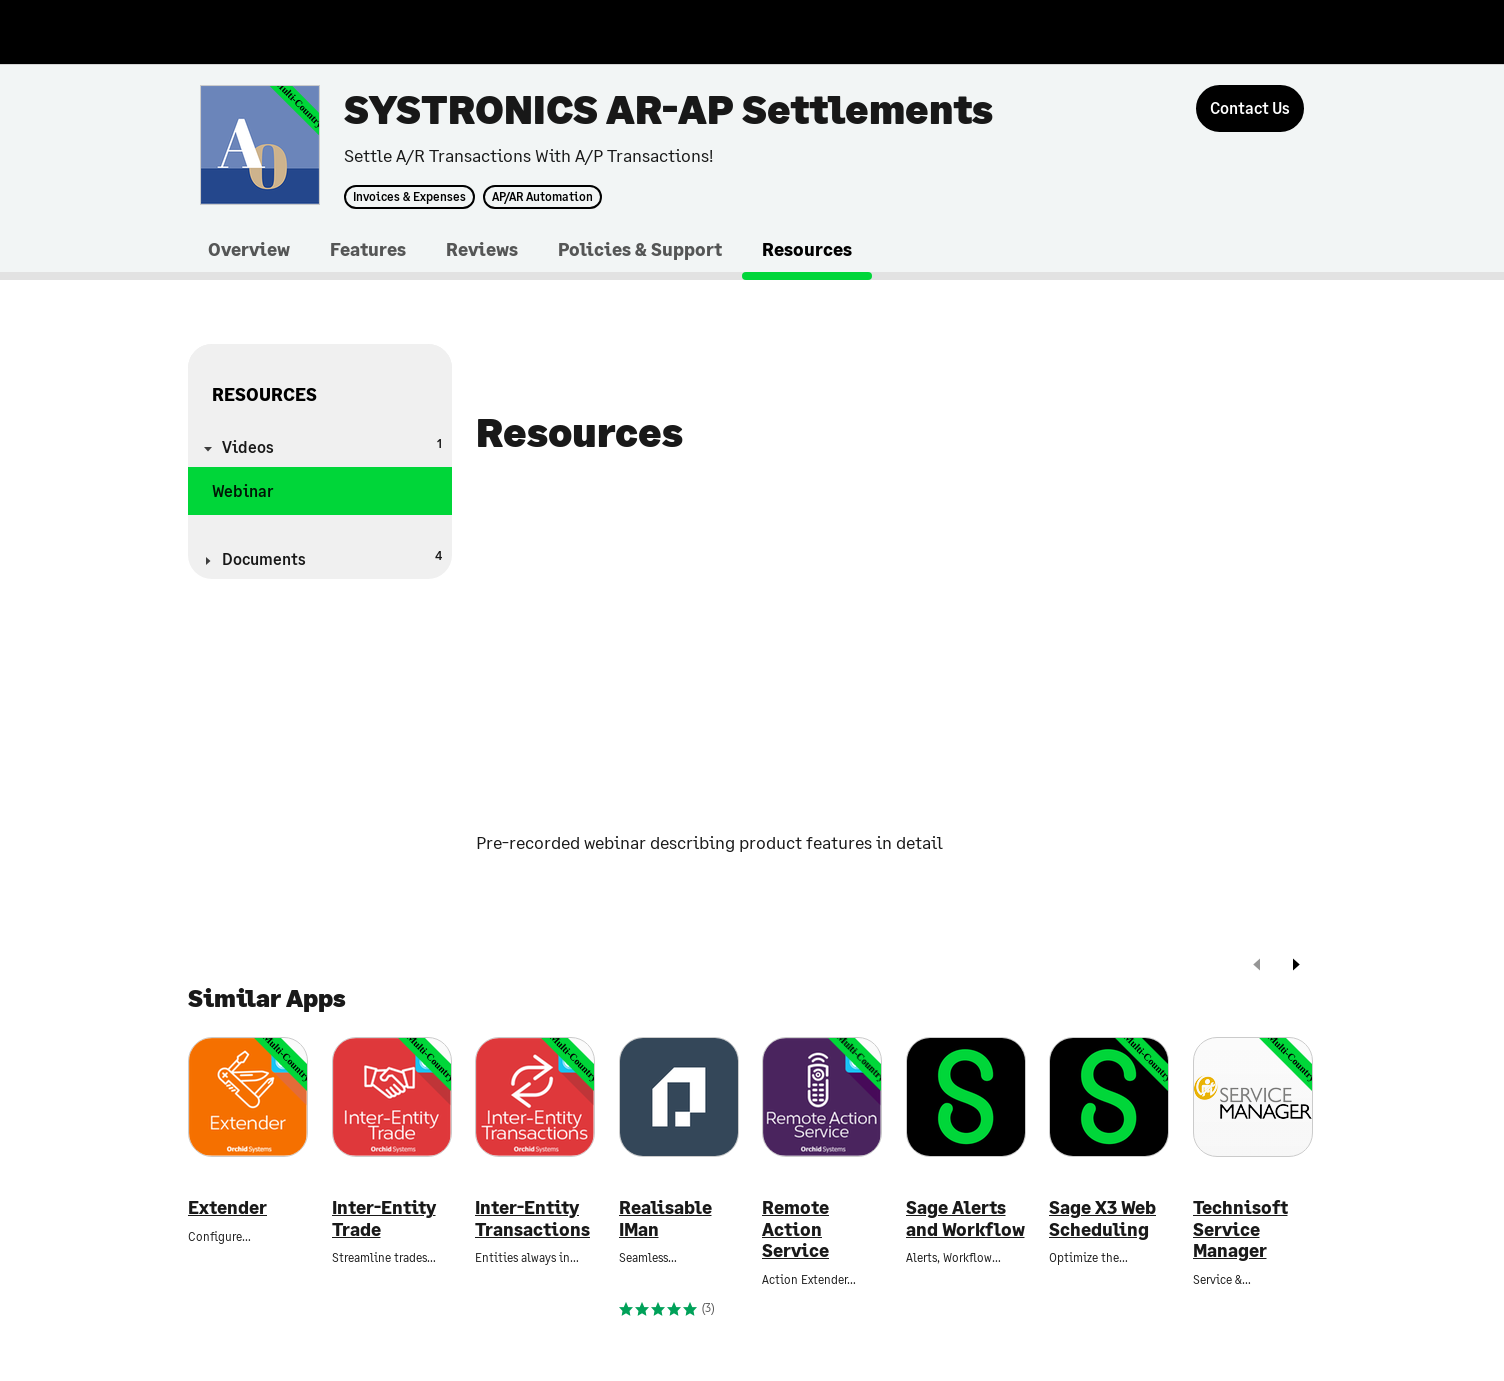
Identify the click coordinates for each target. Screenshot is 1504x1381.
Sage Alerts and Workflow (965, 1218)
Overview (249, 249)
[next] (1296, 966)
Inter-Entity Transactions (532, 1218)
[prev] (1257, 966)
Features (368, 249)
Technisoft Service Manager (1240, 1229)
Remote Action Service (795, 1229)
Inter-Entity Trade (384, 1218)
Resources (807, 249)
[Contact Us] (1250, 108)
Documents (332, 557)
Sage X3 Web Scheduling (1102, 1218)
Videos (332, 445)
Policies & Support (640, 249)
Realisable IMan (665, 1218)
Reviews (482, 249)
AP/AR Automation (542, 197)
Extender (227, 1207)
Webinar (242, 490)
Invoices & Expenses (409, 197)
